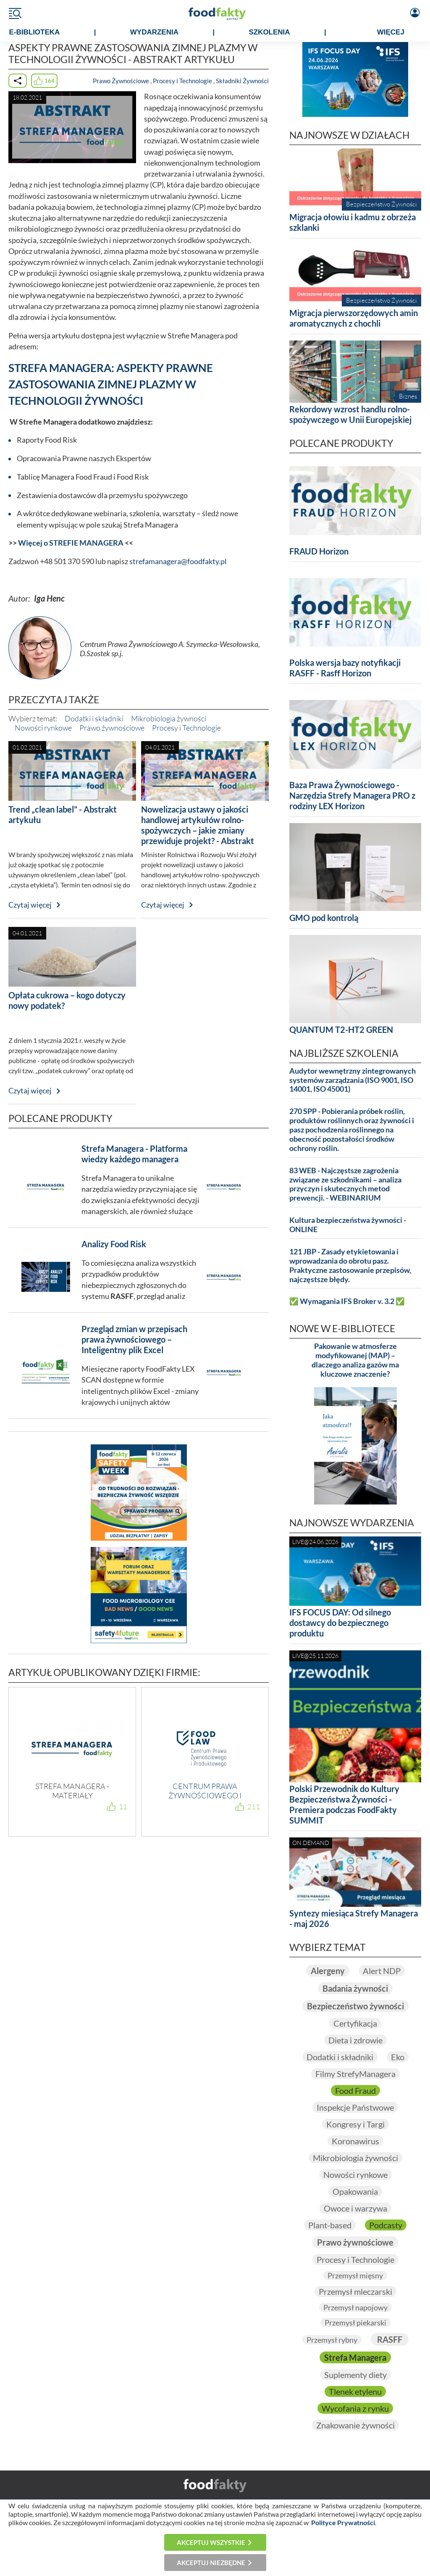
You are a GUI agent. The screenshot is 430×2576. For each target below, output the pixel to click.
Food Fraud (355, 2090)
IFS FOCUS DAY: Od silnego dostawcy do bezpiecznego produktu (340, 1622)
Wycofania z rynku (355, 2408)
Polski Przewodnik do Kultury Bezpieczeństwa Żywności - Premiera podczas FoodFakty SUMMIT (344, 1804)
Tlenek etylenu (355, 2391)
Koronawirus (355, 2141)
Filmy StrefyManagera (355, 2074)
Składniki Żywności (242, 80)
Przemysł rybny (332, 2339)
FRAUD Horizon (319, 551)
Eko (397, 2057)
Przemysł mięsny (355, 2275)
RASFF (389, 2339)
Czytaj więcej (30, 904)
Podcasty (385, 2225)
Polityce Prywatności (343, 2522)
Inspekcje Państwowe (355, 2107)
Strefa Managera (355, 2357)
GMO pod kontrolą (323, 918)
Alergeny (328, 1971)
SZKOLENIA (269, 32)
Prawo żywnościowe (111, 727)
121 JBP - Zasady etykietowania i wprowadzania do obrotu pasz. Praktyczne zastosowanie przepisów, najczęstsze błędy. (350, 1265)
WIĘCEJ (390, 32)
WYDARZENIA (154, 32)
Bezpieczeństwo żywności (355, 2006)
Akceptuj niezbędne (211, 2562)
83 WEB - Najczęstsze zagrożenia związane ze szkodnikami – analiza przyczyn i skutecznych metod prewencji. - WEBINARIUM (345, 1184)
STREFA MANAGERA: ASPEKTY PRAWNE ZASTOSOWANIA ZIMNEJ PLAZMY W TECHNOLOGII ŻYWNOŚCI (110, 384)
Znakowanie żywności (355, 2425)
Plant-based (329, 2225)
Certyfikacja (355, 2023)
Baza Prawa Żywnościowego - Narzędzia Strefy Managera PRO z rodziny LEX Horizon (352, 795)
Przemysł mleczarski (355, 2291)
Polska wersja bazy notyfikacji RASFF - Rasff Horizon (345, 667)
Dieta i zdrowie (355, 2040)
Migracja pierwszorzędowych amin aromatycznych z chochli (353, 318)
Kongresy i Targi (355, 2124)
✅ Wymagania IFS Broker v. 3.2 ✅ (347, 1301)
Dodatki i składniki (94, 718)
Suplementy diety (355, 2375)
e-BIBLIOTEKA (34, 32)
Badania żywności (355, 1988)
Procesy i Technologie (182, 80)
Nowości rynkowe (43, 727)
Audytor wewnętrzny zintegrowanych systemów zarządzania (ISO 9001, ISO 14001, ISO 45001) (352, 1080)
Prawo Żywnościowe (121, 80)
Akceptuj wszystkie (211, 2542)
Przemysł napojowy (355, 2307)
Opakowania (355, 2191)
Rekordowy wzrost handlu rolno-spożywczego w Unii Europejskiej (350, 414)
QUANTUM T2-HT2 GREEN (341, 1029)
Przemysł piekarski (355, 2322)
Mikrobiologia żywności (168, 718)
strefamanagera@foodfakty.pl (178, 561)
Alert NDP (382, 1971)
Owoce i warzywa (355, 2208)
